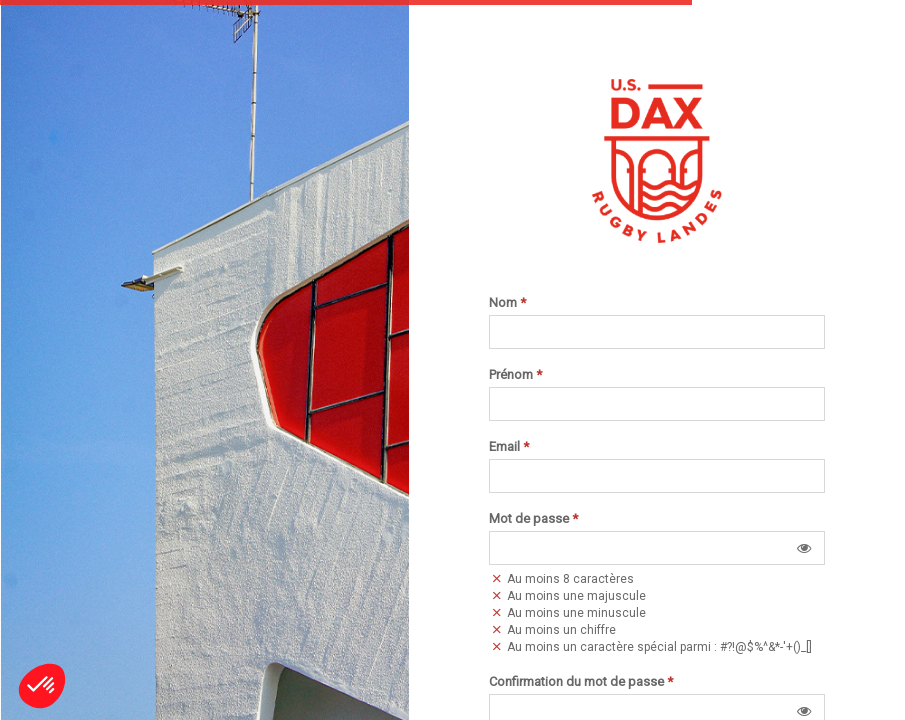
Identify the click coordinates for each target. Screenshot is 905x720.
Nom (507, 303)
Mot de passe (533, 519)
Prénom (515, 375)
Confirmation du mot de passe (581, 682)
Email (509, 447)
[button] (804, 548)
